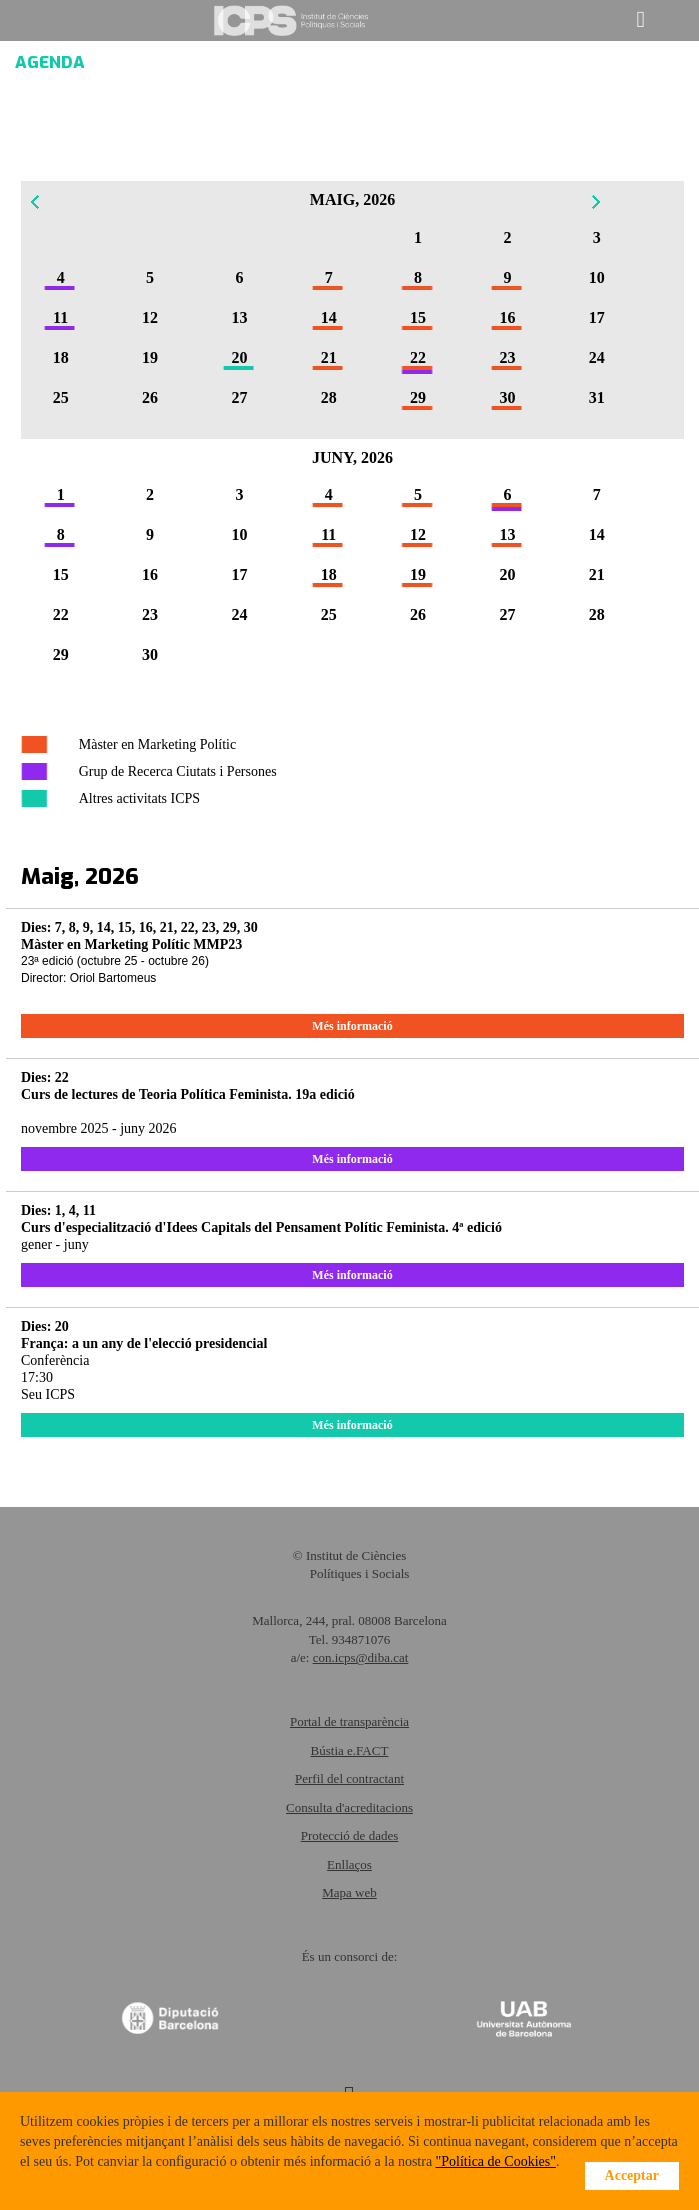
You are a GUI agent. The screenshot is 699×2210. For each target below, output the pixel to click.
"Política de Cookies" (496, 2161)
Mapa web (349, 1892)
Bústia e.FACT (350, 1750)
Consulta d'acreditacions (349, 1807)
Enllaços (349, 1864)
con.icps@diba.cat (361, 1657)
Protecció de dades (349, 1835)
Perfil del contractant (349, 1778)
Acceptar (632, 2175)
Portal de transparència (349, 1721)
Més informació (352, 1026)
